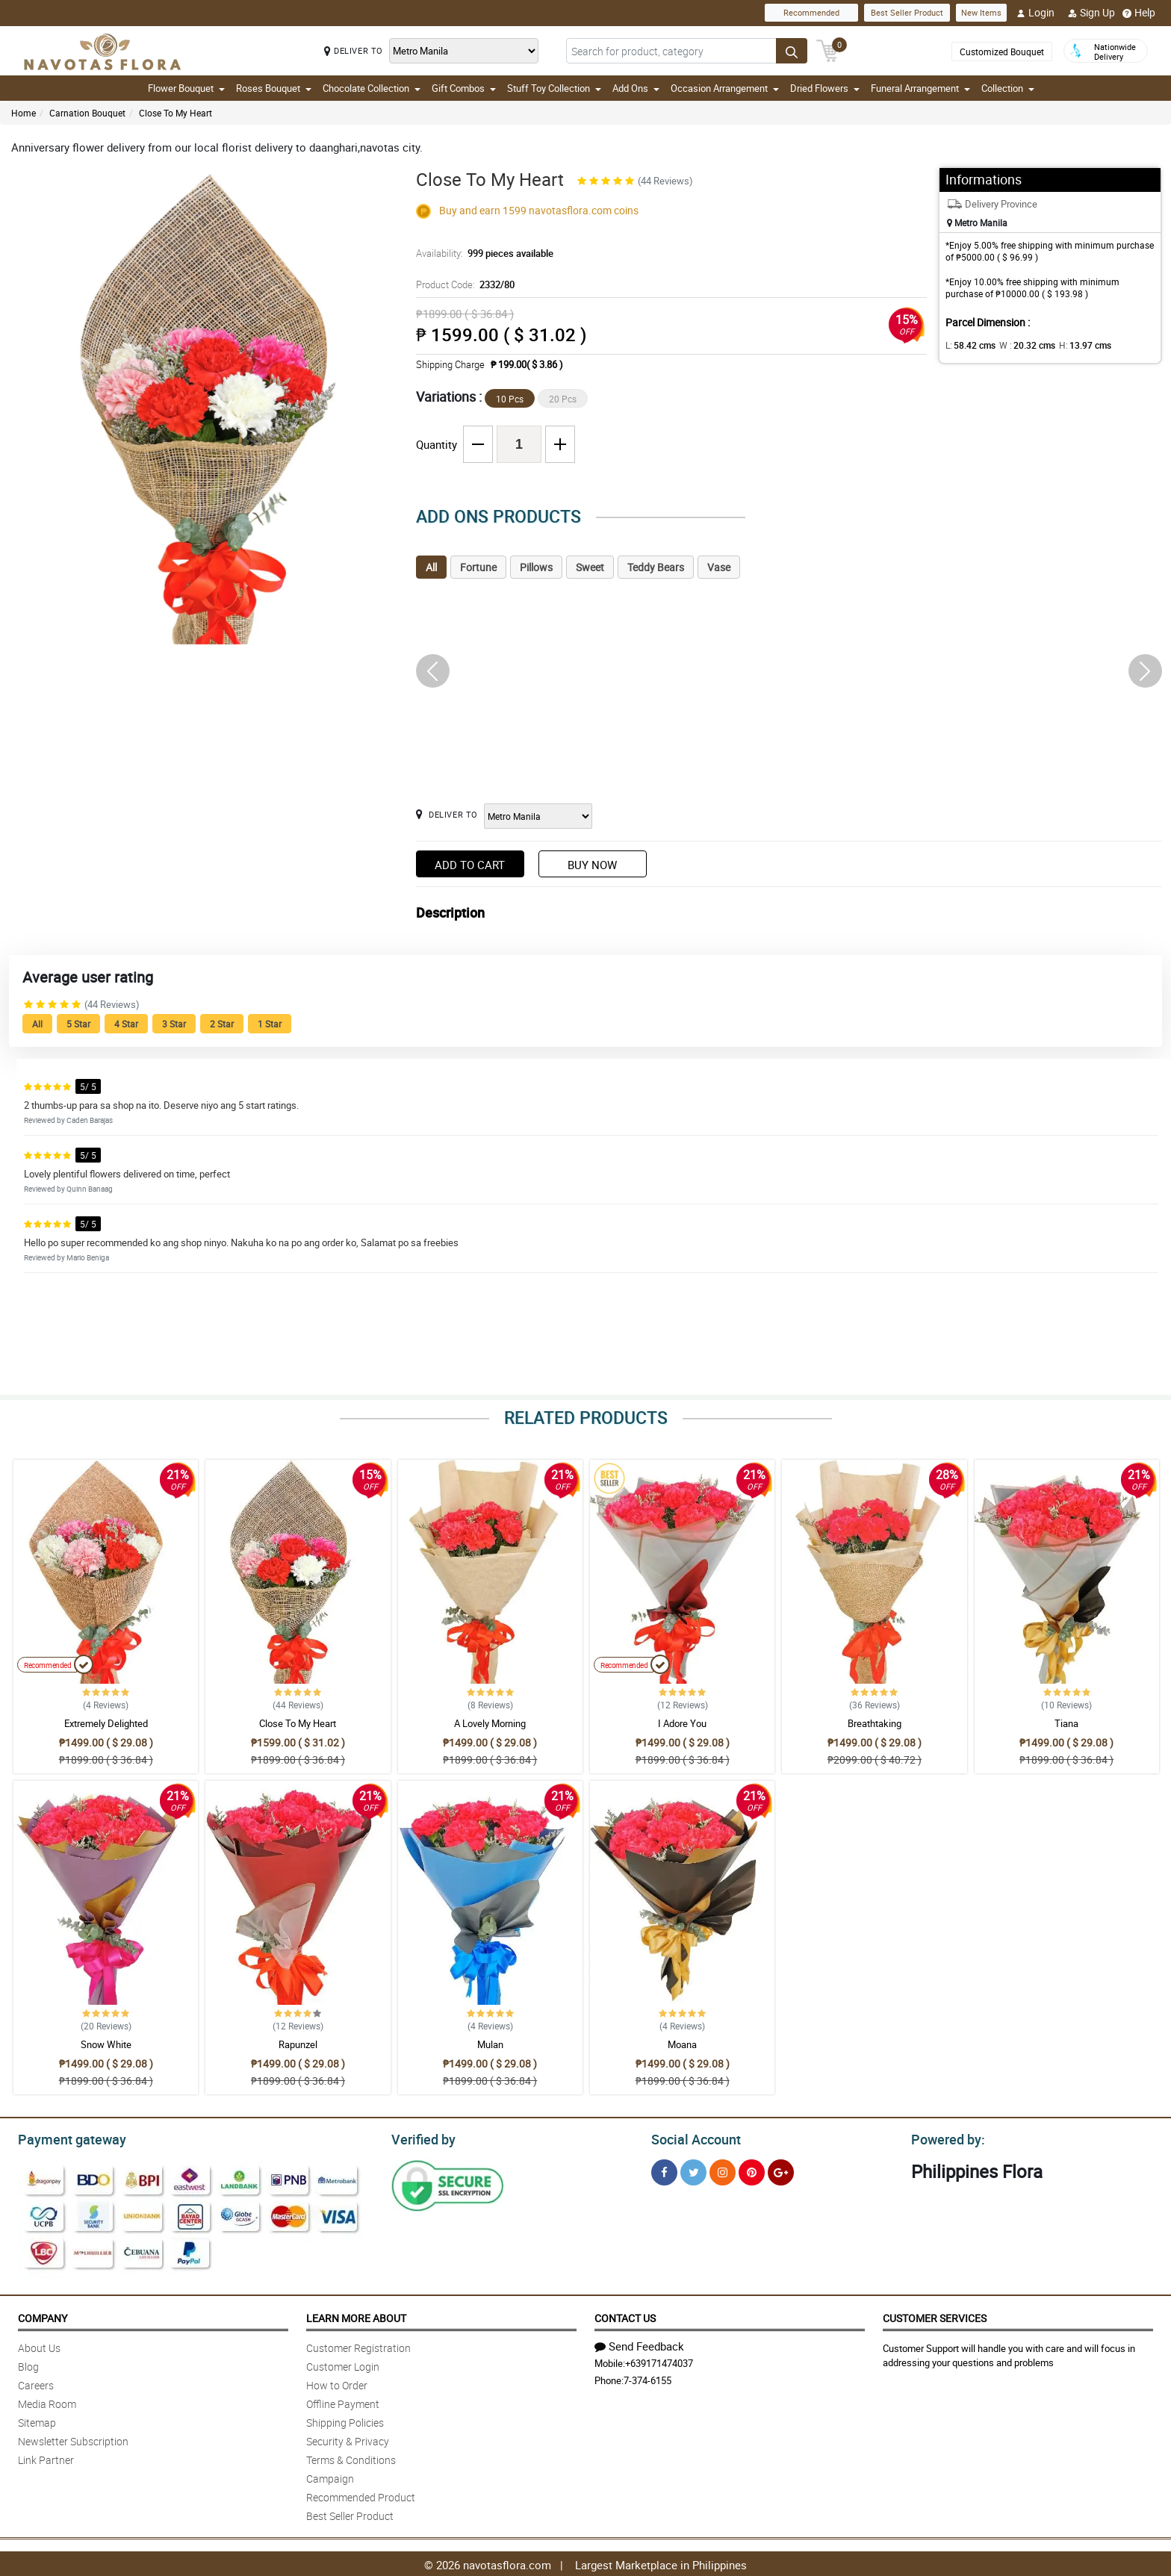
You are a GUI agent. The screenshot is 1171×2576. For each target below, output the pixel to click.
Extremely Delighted (106, 1723)
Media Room (47, 2402)
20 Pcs (563, 399)
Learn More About (356, 2316)
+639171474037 (659, 2361)
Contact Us (625, 2316)
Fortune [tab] (478, 567)
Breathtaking (874, 1723)
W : (1020, 345)
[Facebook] (664, 2170)
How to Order (336, 2383)
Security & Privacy (347, 2439)
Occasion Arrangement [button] (725, 88)
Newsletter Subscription (73, 2439)
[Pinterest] (752, 2170)
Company (42, 2316)
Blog (28, 2364)
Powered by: (944, 2137)
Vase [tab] (718, 567)
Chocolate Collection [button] (371, 88)
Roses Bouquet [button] (273, 88)
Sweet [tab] (590, 567)
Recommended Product (360, 2495)
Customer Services (935, 2316)
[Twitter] (693, 2170)
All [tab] (431, 567)
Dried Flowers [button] (825, 88)
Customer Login (342, 2364)
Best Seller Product (907, 12)
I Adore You (682, 1723)
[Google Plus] (781, 2170)
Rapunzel (298, 2044)
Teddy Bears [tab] (655, 567)
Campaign (330, 2476)
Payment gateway (65, 2137)
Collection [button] (1007, 88)
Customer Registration (358, 2346)
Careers (36, 2383)
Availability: (481, 253)
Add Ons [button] (635, 88)
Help (1138, 12)
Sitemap (37, 2420)
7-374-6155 (647, 2378)
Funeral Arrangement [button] (920, 88)
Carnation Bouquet (87, 113)
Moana (682, 2044)
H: (1072, 345)
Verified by (421, 2137)
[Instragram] (722, 2170)
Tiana (1066, 1723)
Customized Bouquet (1002, 51)
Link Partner (46, 2458)
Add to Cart (470, 864)
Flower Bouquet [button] (186, 88)
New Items (981, 12)
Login (1035, 12)
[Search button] (791, 50)
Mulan (490, 2044)
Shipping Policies (345, 2420)
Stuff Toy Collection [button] (554, 88)
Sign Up (1091, 12)
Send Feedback (639, 2343)
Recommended (811, 12)
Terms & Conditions (351, 2458)
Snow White (106, 2044)
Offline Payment (342, 2402)
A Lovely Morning (490, 1723)
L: (967, 345)
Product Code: (464, 284)
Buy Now (592, 864)
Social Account (692, 2137)
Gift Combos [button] (464, 88)
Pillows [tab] (536, 567)
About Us (39, 2346)
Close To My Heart (175, 113)
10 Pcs (510, 399)
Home (23, 113)
